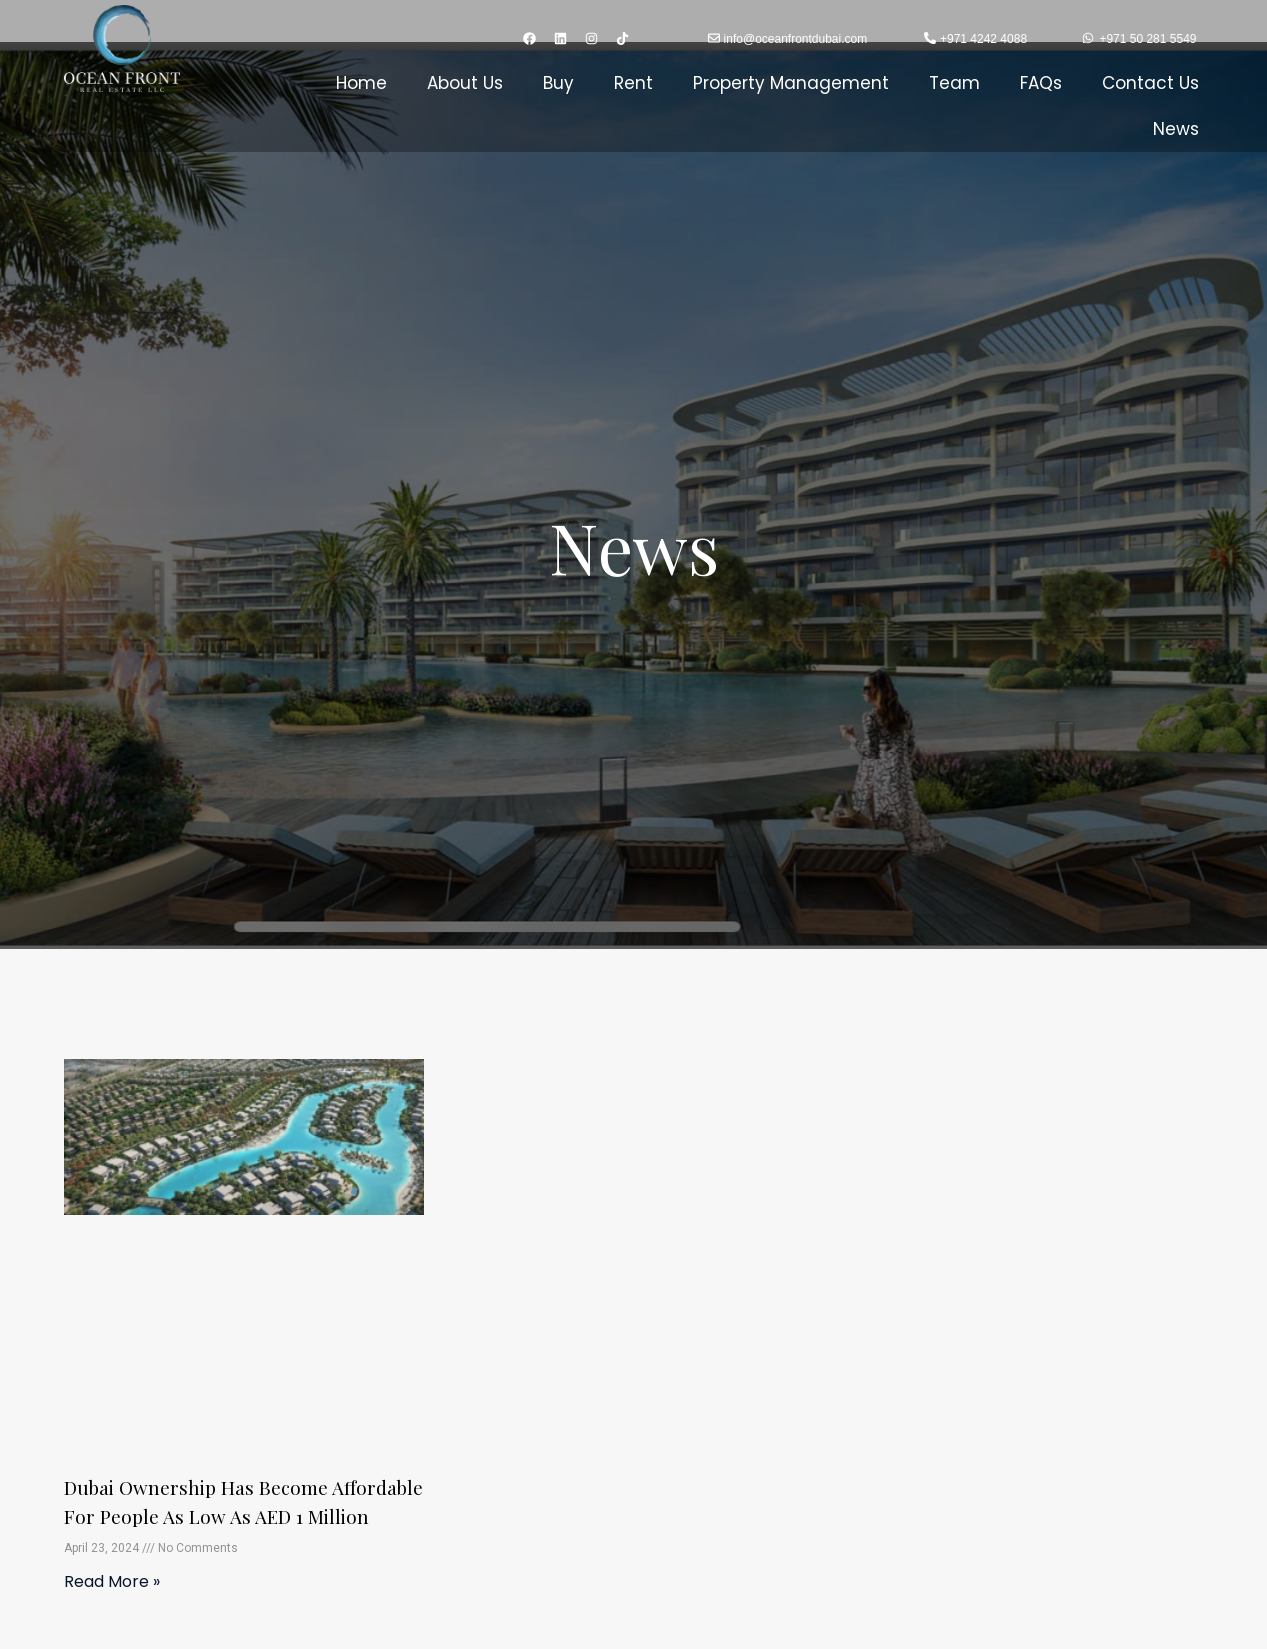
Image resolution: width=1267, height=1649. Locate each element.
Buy (558, 83)
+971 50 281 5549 (1147, 39)
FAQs (1041, 83)
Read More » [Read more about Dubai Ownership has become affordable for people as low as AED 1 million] (112, 1607)
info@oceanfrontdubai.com (796, 39)
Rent (633, 83)
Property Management (791, 83)
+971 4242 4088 (983, 39)
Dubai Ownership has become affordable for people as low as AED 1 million (236, 1514)
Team (954, 83)
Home (361, 83)
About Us (465, 83)
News (1176, 129)
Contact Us (1150, 83)
